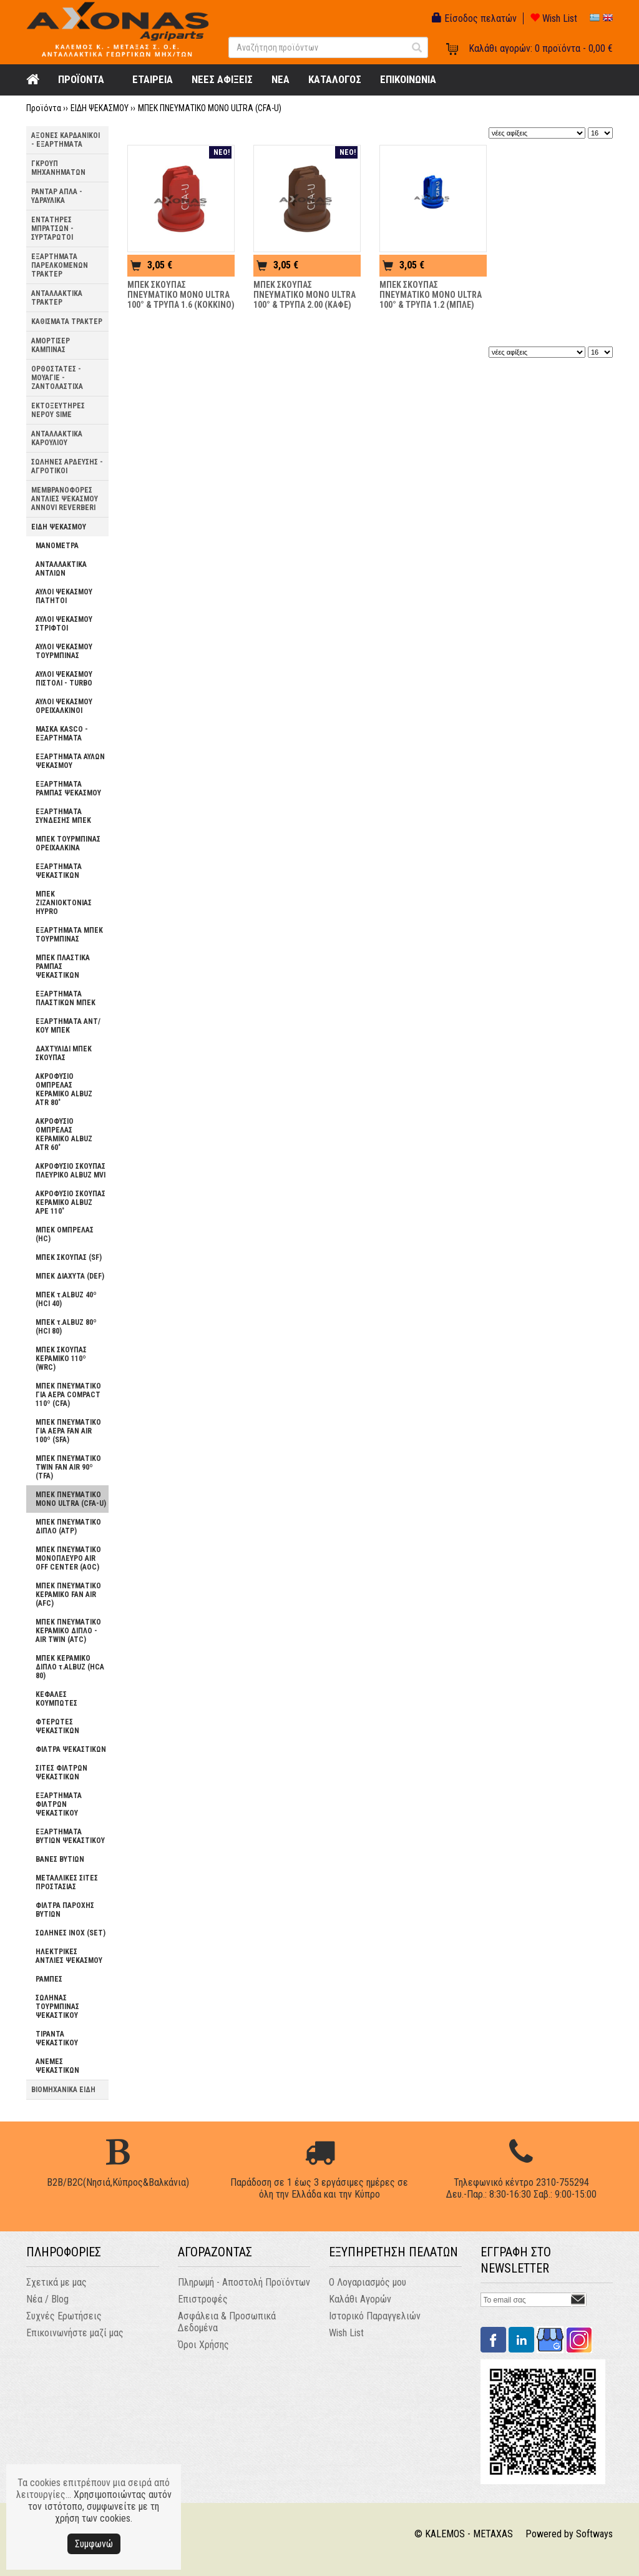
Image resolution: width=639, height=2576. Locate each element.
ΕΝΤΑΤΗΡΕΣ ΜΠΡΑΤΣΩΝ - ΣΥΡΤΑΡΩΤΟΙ (52, 228)
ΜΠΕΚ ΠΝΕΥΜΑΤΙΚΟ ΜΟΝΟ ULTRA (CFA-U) (209, 108)
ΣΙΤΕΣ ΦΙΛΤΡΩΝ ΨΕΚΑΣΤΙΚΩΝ (61, 1772)
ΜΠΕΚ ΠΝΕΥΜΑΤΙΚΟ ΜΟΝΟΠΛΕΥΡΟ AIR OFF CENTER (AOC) (68, 1558)
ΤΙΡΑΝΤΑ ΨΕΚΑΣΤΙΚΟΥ (57, 2038)
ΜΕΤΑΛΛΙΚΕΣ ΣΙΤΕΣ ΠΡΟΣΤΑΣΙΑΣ (67, 1882)
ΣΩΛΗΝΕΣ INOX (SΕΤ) (70, 1933)
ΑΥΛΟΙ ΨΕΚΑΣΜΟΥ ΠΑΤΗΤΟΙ (64, 596)
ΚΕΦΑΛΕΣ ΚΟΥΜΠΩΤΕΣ (56, 1699)
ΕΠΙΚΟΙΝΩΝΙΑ (408, 79)
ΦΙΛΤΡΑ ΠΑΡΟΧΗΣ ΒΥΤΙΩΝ (65, 1910)
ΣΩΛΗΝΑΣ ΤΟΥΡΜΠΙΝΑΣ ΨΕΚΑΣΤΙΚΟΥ (57, 2006)
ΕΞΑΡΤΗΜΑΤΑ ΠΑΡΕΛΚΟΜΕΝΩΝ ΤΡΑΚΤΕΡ (59, 265)
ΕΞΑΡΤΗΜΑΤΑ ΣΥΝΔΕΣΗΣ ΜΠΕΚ (63, 816)
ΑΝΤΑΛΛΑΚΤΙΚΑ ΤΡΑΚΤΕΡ (56, 298)
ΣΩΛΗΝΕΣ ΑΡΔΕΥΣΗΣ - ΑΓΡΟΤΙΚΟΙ (67, 466)
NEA (280, 79)
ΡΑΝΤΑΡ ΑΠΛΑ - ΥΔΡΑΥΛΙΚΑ (56, 196)
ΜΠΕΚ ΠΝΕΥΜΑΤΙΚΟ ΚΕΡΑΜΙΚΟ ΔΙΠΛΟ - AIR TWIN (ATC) (68, 1631)
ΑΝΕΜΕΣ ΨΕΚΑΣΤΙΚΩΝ (57, 2066)
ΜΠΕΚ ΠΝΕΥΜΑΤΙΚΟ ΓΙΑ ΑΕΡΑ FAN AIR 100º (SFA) (68, 1431)
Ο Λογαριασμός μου (367, 2282)
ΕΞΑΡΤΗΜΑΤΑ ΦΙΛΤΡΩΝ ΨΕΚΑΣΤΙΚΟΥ (59, 1804)
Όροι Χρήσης (203, 2345)
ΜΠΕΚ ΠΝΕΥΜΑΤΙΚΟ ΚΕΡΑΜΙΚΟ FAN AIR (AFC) (68, 1594)
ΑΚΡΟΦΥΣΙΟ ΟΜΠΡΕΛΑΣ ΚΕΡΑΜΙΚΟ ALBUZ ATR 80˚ (64, 1089)
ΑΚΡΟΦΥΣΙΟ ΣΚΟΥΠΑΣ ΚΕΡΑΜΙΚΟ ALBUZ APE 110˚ (70, 1202)
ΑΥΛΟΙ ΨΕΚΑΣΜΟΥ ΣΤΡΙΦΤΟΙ (64, 623)
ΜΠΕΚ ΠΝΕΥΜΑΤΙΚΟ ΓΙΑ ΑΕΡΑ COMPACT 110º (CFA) (68, 1395)
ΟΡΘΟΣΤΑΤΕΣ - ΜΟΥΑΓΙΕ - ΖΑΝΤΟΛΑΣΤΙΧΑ (57, 378)
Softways (594, 2534)
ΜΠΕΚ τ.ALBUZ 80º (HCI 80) (66, 1326)
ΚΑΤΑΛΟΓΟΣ (334, 79)
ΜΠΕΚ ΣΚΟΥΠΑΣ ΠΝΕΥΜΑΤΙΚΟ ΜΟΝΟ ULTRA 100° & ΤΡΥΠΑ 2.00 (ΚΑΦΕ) (304, 295)
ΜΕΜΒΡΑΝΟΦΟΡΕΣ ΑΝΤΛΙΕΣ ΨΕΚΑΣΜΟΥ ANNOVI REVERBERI (64, 499)
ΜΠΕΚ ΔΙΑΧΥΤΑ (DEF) (70, 1276)
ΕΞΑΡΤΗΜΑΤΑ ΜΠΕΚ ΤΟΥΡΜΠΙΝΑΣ (69, 934)
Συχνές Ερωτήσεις (64, 2316)
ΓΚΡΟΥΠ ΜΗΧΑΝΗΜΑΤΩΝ (58, 168)
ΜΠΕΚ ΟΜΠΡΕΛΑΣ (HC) (65, 1234)
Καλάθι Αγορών (360, 2299)
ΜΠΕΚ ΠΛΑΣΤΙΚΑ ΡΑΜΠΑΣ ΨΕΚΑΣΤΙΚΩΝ (63, 966)
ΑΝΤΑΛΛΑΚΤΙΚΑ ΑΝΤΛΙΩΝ (61, 569)
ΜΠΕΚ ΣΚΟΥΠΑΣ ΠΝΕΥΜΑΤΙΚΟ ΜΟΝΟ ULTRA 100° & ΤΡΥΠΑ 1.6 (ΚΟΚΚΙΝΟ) (181, 295)
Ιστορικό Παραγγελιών (375, 2316)
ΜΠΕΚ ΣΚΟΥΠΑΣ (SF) (69, 1257)
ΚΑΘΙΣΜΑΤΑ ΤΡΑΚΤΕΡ (66, 321)
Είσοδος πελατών (474, 18)
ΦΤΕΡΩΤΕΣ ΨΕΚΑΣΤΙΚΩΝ (57, 1726)
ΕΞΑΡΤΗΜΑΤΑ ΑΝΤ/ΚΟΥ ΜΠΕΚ (68, 1026)
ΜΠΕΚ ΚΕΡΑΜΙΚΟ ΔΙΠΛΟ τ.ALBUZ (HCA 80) (70, 1667)
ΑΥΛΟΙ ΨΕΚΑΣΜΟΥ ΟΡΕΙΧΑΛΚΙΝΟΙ (64, 706)
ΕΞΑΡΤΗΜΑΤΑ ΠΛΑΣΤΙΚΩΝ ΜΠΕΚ (65, 998)
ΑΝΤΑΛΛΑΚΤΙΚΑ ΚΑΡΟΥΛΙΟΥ (56, 438)
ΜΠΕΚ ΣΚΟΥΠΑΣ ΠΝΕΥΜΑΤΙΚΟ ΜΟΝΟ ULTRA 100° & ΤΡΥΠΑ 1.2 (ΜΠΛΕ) (430, 295)
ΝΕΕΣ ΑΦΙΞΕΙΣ (222, 79)
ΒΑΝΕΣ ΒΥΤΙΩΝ (60, 1859)
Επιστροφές (203, 2299)
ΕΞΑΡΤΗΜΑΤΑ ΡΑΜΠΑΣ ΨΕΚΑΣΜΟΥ (68, 788)
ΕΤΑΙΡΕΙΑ (152, 79)
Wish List (553, 18)
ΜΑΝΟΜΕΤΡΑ (57, 545)
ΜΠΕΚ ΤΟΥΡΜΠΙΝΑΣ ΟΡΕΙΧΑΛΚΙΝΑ (68, 843)
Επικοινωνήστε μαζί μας (75, 2333)
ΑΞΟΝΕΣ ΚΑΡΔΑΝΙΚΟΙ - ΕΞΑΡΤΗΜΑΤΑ (65, 140)
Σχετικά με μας (56, 2282)
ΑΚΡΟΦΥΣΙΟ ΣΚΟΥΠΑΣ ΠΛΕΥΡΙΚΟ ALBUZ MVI (70, 1170)
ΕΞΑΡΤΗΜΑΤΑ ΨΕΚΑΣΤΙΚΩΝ (59, 871)
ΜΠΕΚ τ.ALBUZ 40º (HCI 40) (66, 1299)
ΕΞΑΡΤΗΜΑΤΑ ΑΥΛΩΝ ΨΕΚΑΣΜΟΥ (70, 761)
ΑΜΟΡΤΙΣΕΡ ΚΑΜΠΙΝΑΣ (50, 345)
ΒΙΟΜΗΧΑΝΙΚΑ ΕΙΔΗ (63, 2089)
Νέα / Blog (47, 2299)
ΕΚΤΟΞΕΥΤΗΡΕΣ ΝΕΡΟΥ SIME (58, 410)
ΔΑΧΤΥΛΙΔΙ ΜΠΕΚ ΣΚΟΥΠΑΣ (64, 1053)
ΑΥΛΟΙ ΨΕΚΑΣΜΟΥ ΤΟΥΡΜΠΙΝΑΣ (64, 651)
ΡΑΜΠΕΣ (49, 1979)
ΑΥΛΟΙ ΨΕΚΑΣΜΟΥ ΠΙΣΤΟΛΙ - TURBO (64, 678)
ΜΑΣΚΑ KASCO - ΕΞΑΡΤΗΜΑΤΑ (62, 733)
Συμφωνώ (94, 2544)
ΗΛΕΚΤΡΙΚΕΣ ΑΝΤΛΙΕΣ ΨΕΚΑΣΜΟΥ (69, 1956)
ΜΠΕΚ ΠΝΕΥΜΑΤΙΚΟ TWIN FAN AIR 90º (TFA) (68, 1467)
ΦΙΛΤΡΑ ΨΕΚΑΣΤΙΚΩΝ (71, 1749)
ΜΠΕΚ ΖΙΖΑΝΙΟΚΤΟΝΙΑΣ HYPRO (64, 903)
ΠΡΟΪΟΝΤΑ (81, 79)
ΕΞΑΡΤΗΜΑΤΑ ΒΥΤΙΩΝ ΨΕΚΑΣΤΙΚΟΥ (70, 1836)
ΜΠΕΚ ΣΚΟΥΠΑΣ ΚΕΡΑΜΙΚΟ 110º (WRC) (61, 1358)
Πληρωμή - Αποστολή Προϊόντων (244, 2282)
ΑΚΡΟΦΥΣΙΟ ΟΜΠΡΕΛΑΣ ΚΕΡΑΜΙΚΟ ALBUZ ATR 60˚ (64, 1134)
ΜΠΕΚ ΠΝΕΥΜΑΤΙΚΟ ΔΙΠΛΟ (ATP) (68, 1526)
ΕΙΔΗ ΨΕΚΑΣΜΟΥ (100, 108)
